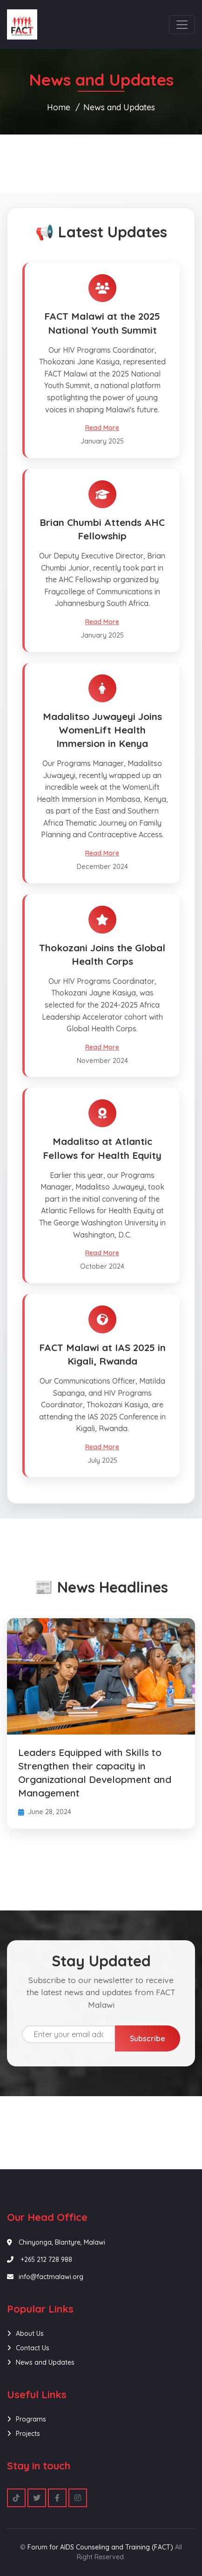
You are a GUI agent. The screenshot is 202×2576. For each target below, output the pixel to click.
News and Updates (119, 107)
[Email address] (68, 2034)
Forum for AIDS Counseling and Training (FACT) (100, 2547)
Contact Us (32, 2348)
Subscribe (147, 2038)
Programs (31, 2419)
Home (58, 107)
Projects (28, 2433)
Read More (102, 428)
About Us (30, 2333)
